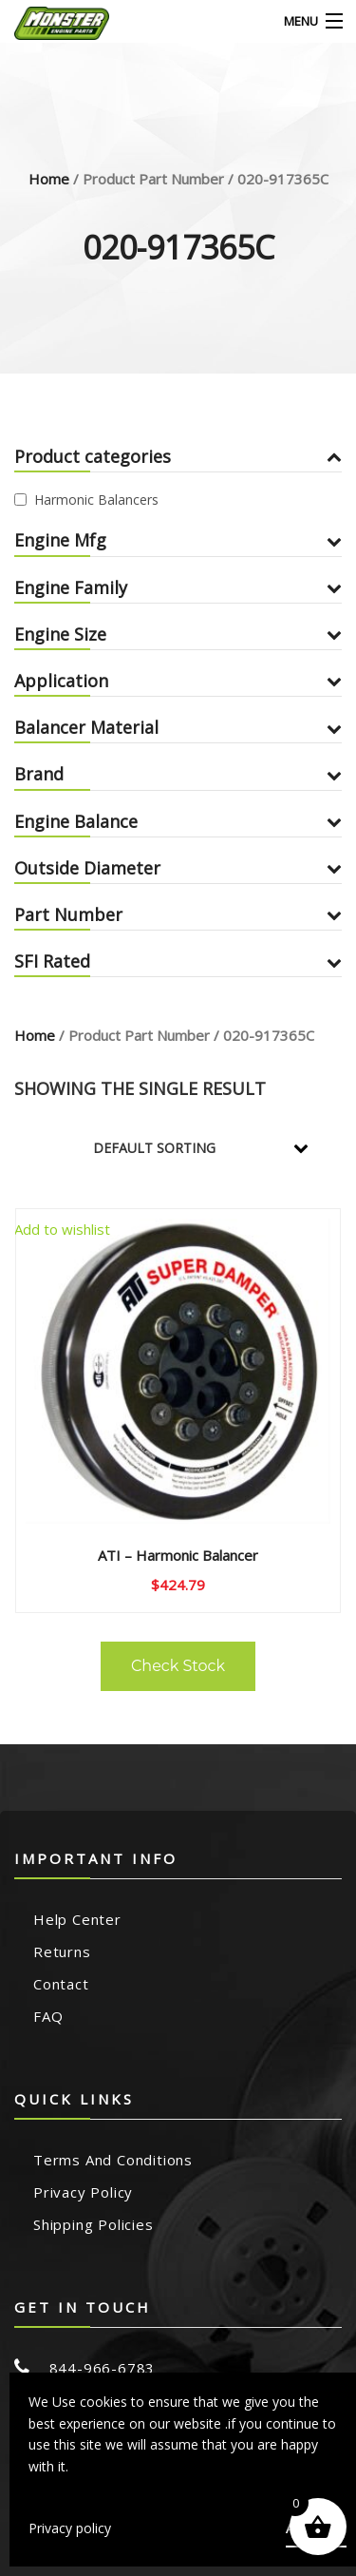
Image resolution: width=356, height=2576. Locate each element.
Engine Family (178, 587)
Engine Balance (178, 821)
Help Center (77, 1919)
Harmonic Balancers (96, 499)
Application (178, 680)
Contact (61, 1983)
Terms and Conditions (113, 2159)
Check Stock (178, 1666)
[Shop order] (213, 1148)
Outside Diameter (178, 867)
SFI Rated (178, 961)
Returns (62, 1951)
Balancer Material (178, 727)
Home (48, 178)
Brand (178, 773)
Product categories (178, 456)
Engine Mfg (178, 540)
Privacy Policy (83, 2191)
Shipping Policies (93, 2224)
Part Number (178, 914)
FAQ (48, 2016)
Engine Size (178, 634)
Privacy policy (69, 2528)
